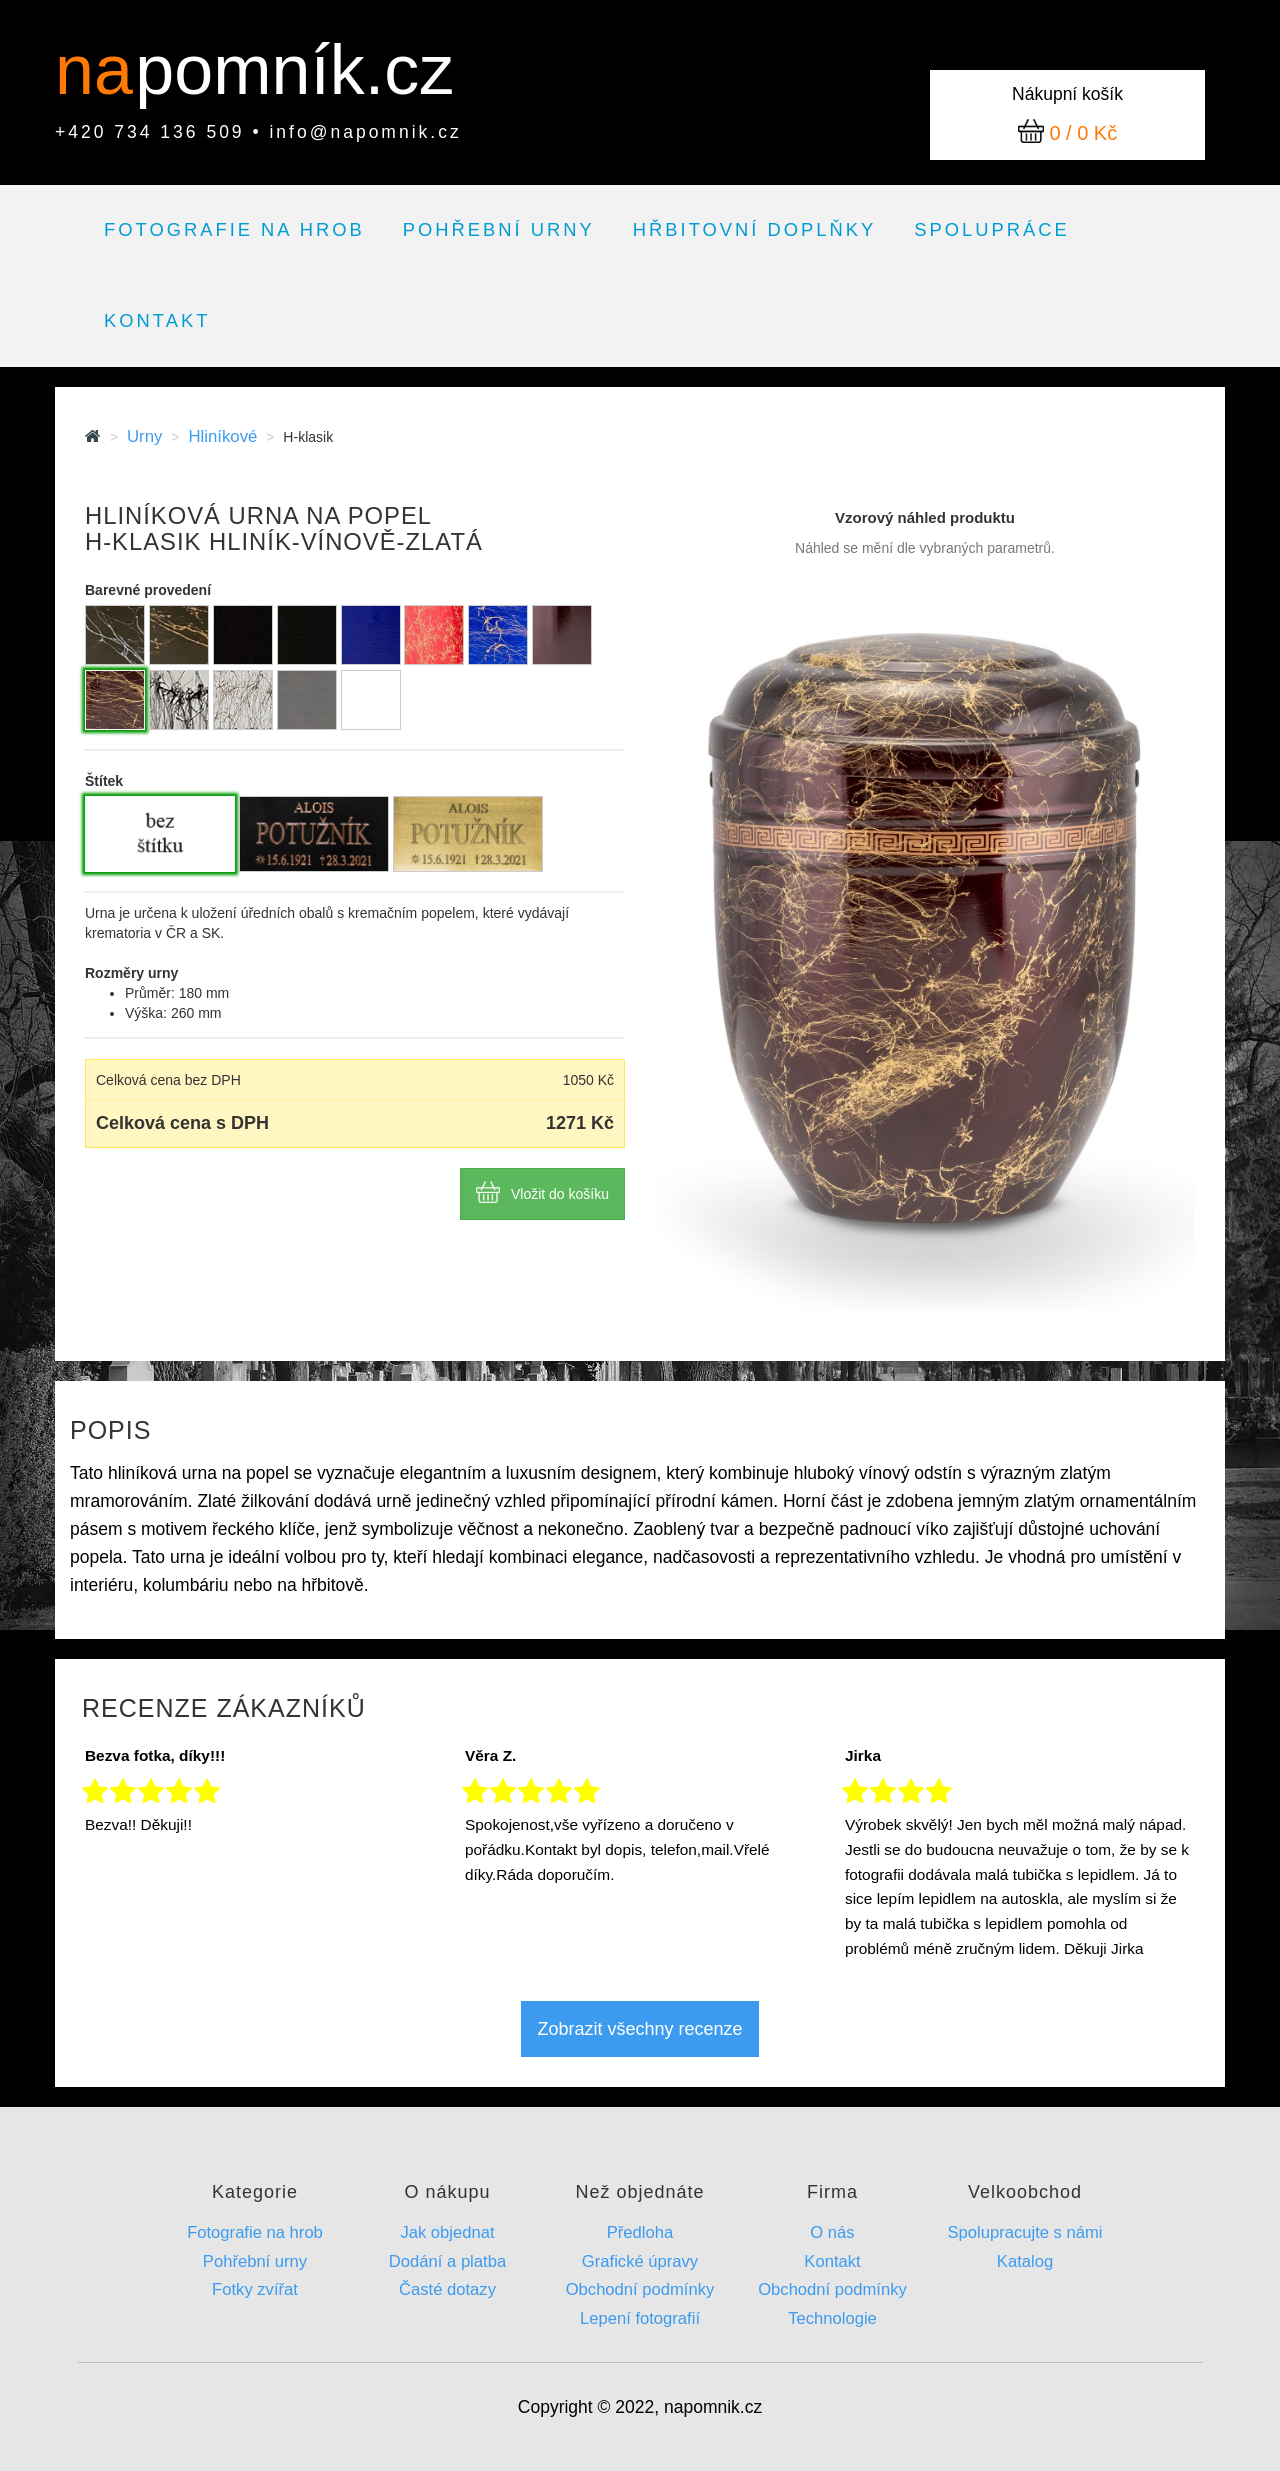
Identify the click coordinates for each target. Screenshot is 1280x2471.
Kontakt (157, 320)
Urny (144, 436)
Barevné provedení (148, 590)
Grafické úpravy (640, 2261)
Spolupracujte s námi (1024, 2232)
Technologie (832, 2318)
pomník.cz (294, 70)
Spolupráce (992, 229)
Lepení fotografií (640, 2318)
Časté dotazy (447, 2289)
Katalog (1025, 2261)
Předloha (640, 2232)
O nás (832, 2232)
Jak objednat (447, 2232)
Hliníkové (222, 436)
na (103, 70)
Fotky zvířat (255, 2289)
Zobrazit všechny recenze (639, 2029)
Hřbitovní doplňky (754, 229)
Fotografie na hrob (234, 229)
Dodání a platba (447, 2261)
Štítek (104, 781)
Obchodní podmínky (640, 2289)
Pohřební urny (499, 229)
